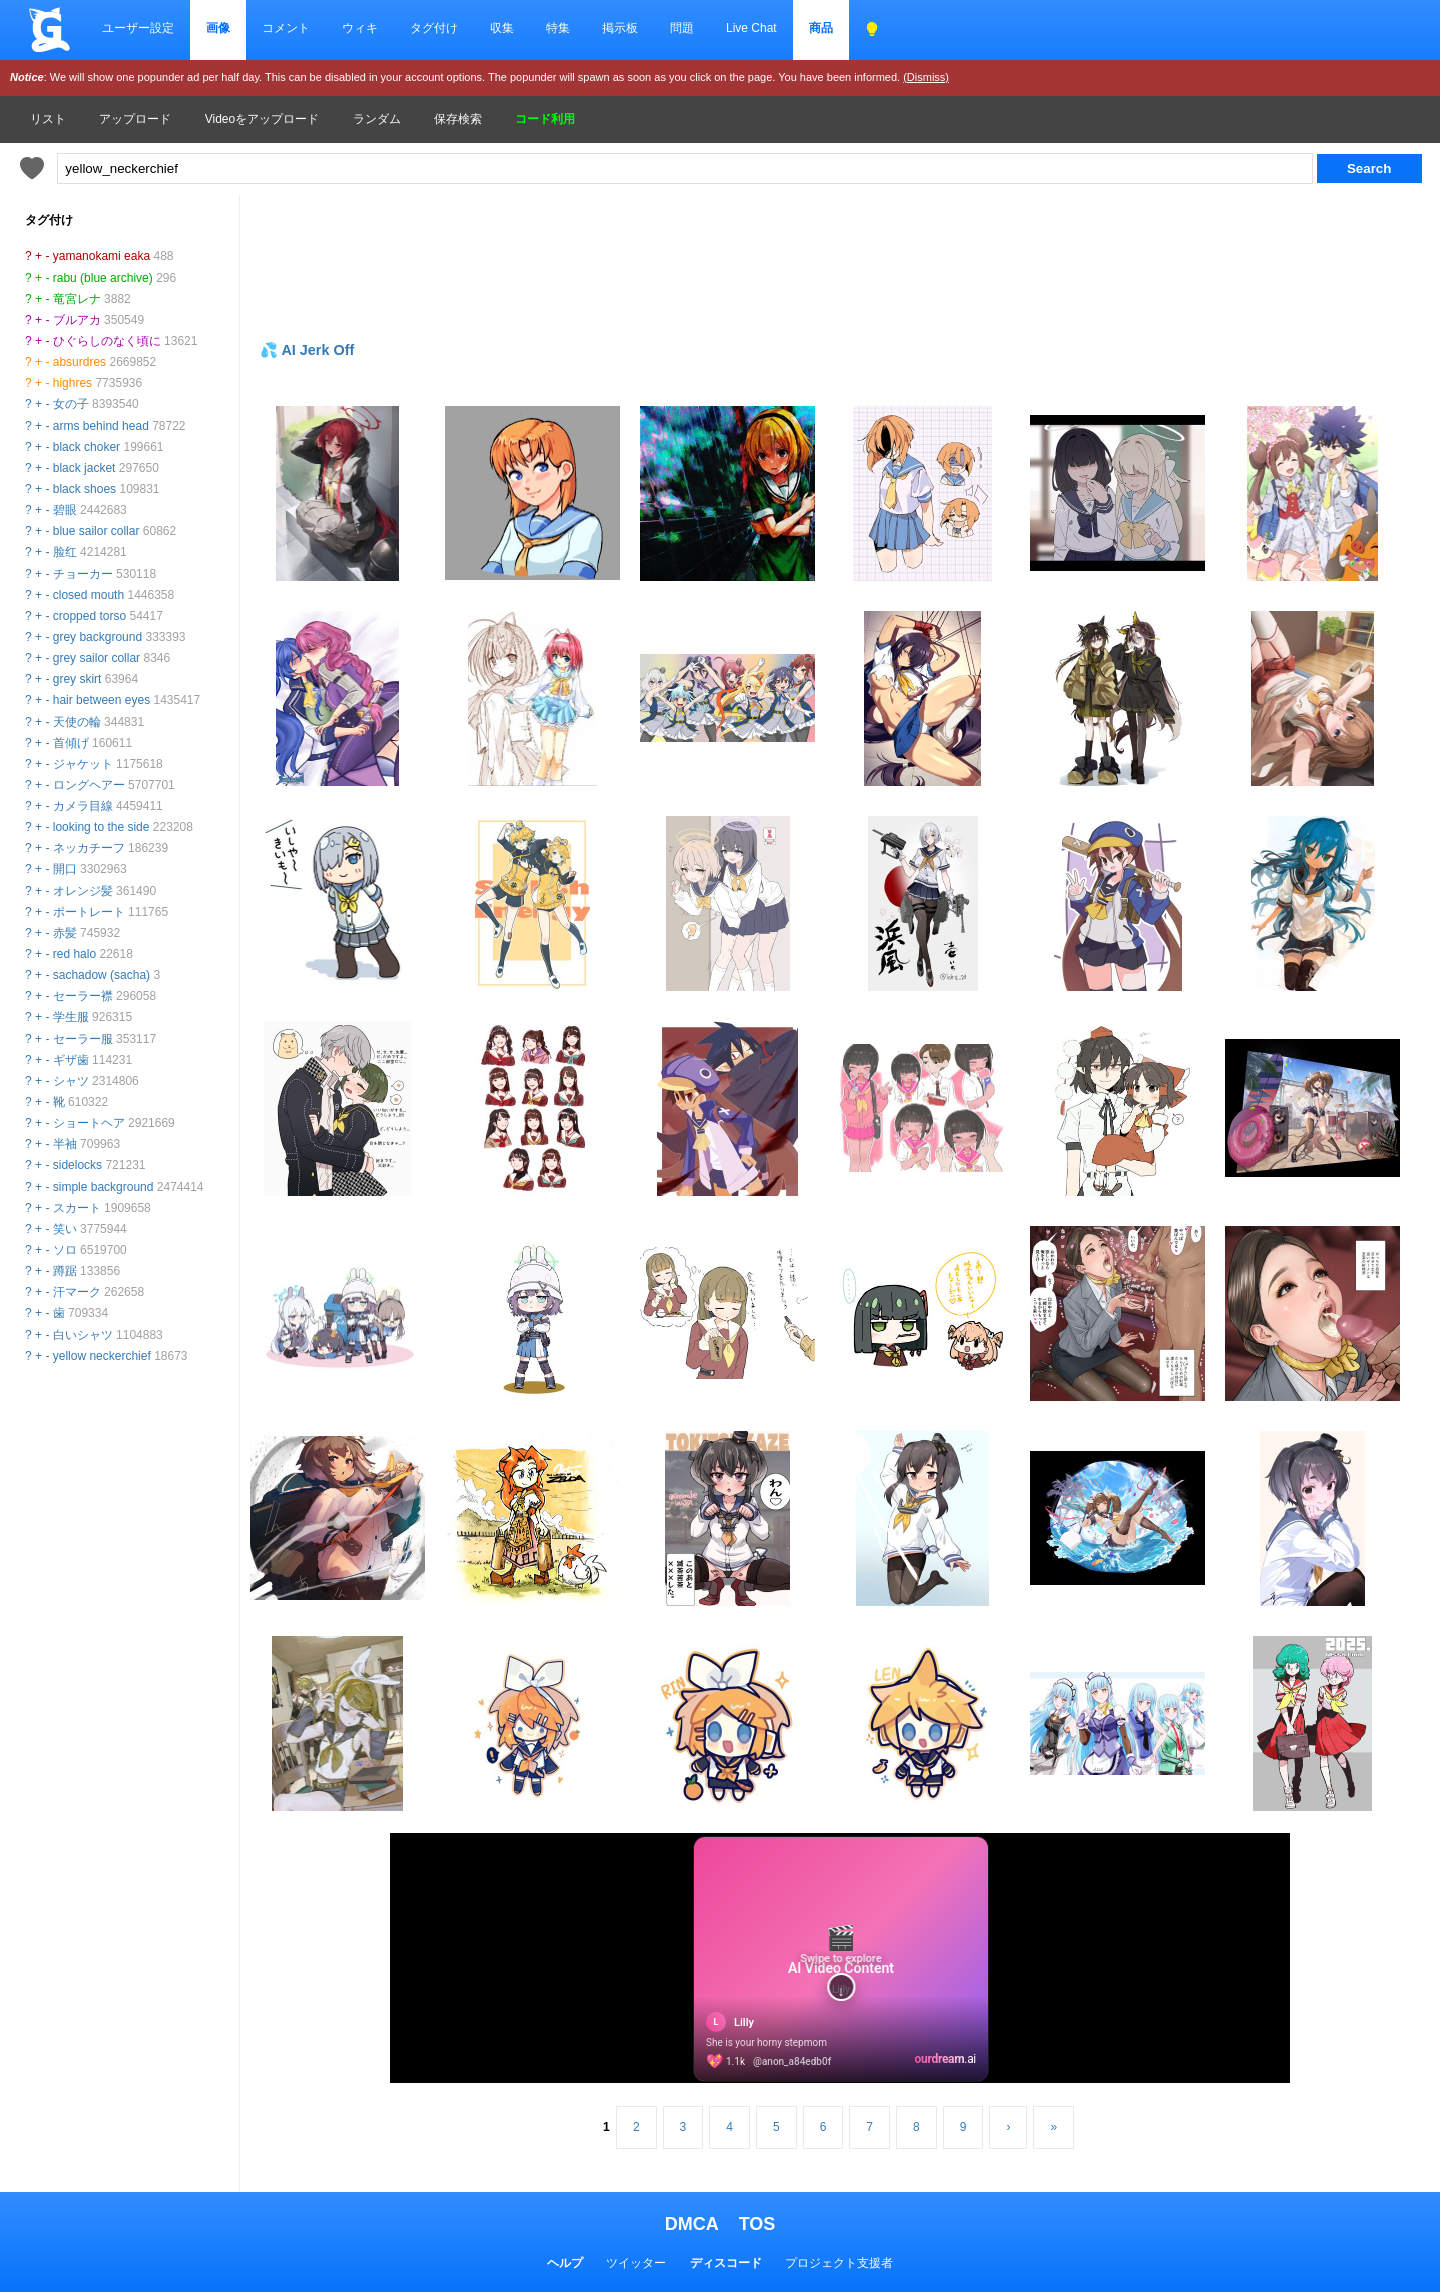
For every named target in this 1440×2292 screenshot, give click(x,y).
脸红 (65, 552)
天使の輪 (77, 722)
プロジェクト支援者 (839, 2263)
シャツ (71, 1081)
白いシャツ (83, 1335)
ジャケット (83, 764)
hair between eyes (101, 700)
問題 (682, 28)
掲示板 (620, 28)
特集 (558, 28)
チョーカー (83, 574)
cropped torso (89, 616)
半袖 (65, 1144)
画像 (218, 28)
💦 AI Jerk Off (307, 350)
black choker (86, 447)
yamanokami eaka (101, 256)
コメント (286, 28)
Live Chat (751, 28)
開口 (65, 869)
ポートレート (89, 912)
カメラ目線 (83, 806)
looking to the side (101, 827)
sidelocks (77, 1165)
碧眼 (65, 510)
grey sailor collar (96, 658)
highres (72, 383)
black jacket (84, 468)
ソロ (65, 1250)
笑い (65, 1229)
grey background (97, 637)
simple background (103, 1187)
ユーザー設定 (138, 28)
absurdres (79, 362)
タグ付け (434, 28)
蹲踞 (65, 1271)
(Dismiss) (926, 77)
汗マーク (77, 1292)
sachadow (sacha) (101, 975)
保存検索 (458, 119)
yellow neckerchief (102, 1356)
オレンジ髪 (83, 891)
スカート (77, 1208)
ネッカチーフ (89, 848)
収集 (502, 28)
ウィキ (360, 28)
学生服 (71, 1017)
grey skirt (77, 679)
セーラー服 (83, 1039)
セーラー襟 (83, 996)
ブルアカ (77, 320)
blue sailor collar (96, 531)
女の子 (71, 404)
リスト (48, 119)
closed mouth (88, 595)
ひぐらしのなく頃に (107, 341)
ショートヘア (89, 1123)
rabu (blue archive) (103, 278)
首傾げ (71, 743)
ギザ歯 (71, 1060)
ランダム (377, 119)
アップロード (135, 119)
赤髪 (65, 933)
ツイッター (636, 2263)
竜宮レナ (77, 299)
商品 (821, 28)
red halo (74, 954)
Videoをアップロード (262, 119)
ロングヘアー (89, 785)
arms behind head (101, 426)
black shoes (84, 489)
